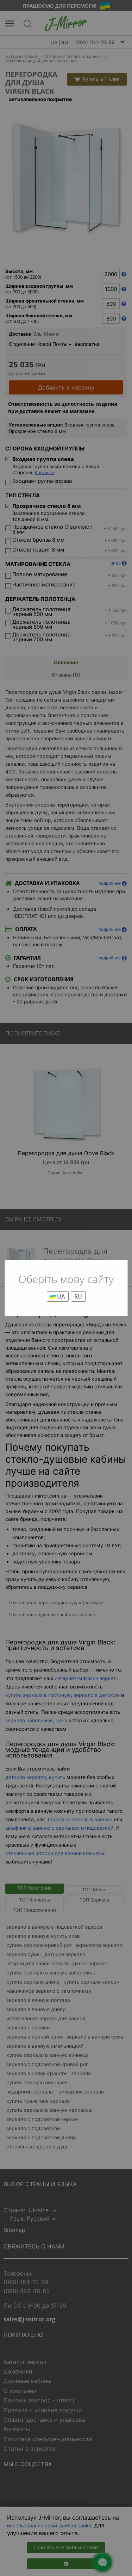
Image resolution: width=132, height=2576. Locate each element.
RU (78, 1296)
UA (57, 1296)
